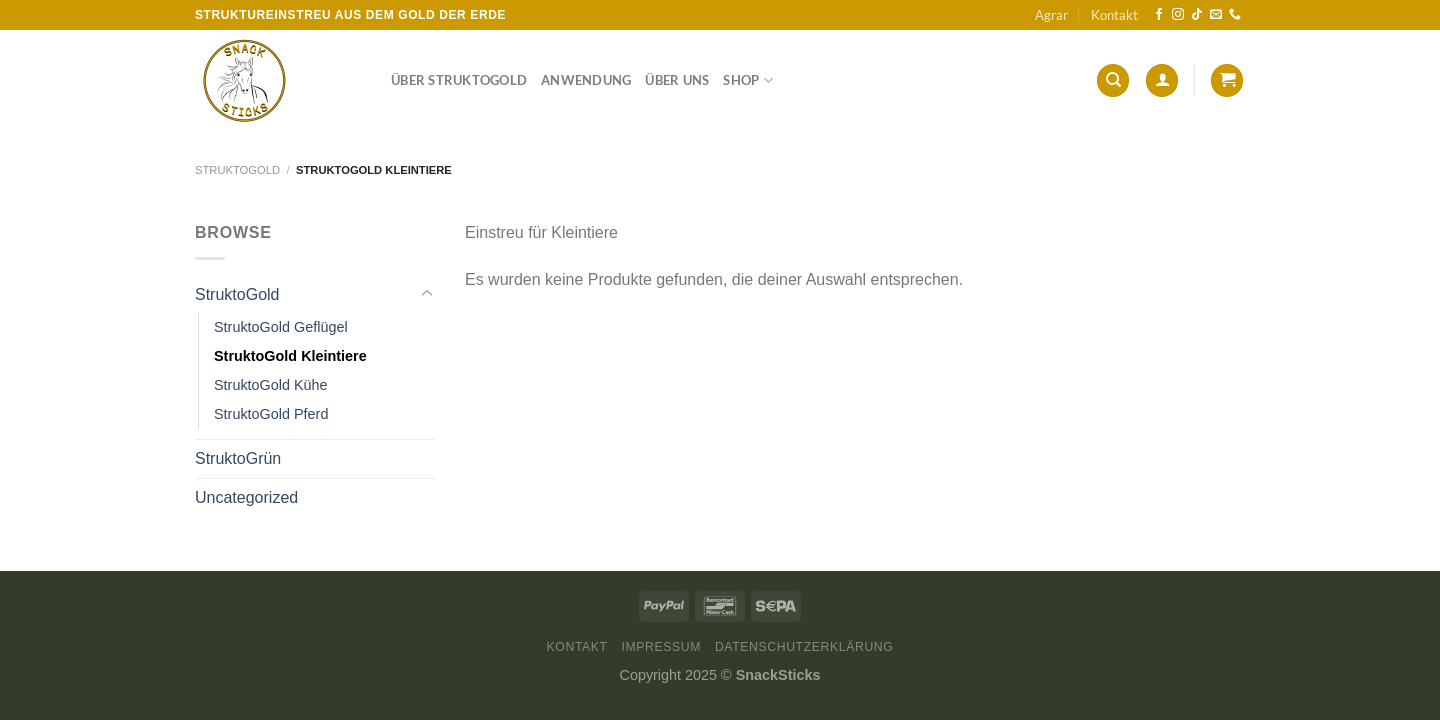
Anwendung (586, 80)
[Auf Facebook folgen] (1159, 15)
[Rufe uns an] (1235, 15)
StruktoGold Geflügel (281, 327)
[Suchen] (1113, 80)
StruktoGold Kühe (271, 385)
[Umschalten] (427, 294)
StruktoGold (237, 170)
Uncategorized (246, 497)
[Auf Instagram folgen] (1178, 15)
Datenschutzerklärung (804, 647)
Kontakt (1114, 15)
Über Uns (677, 80)
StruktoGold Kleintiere (290, 356)
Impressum (661, 647)
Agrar (1051, 15)
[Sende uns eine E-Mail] (1216, 15)
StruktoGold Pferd (271, 414)
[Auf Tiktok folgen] (1197, 15)
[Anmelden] (1162, 80)
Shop (747, 80)
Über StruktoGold (459, 80)
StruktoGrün (238, 458)
